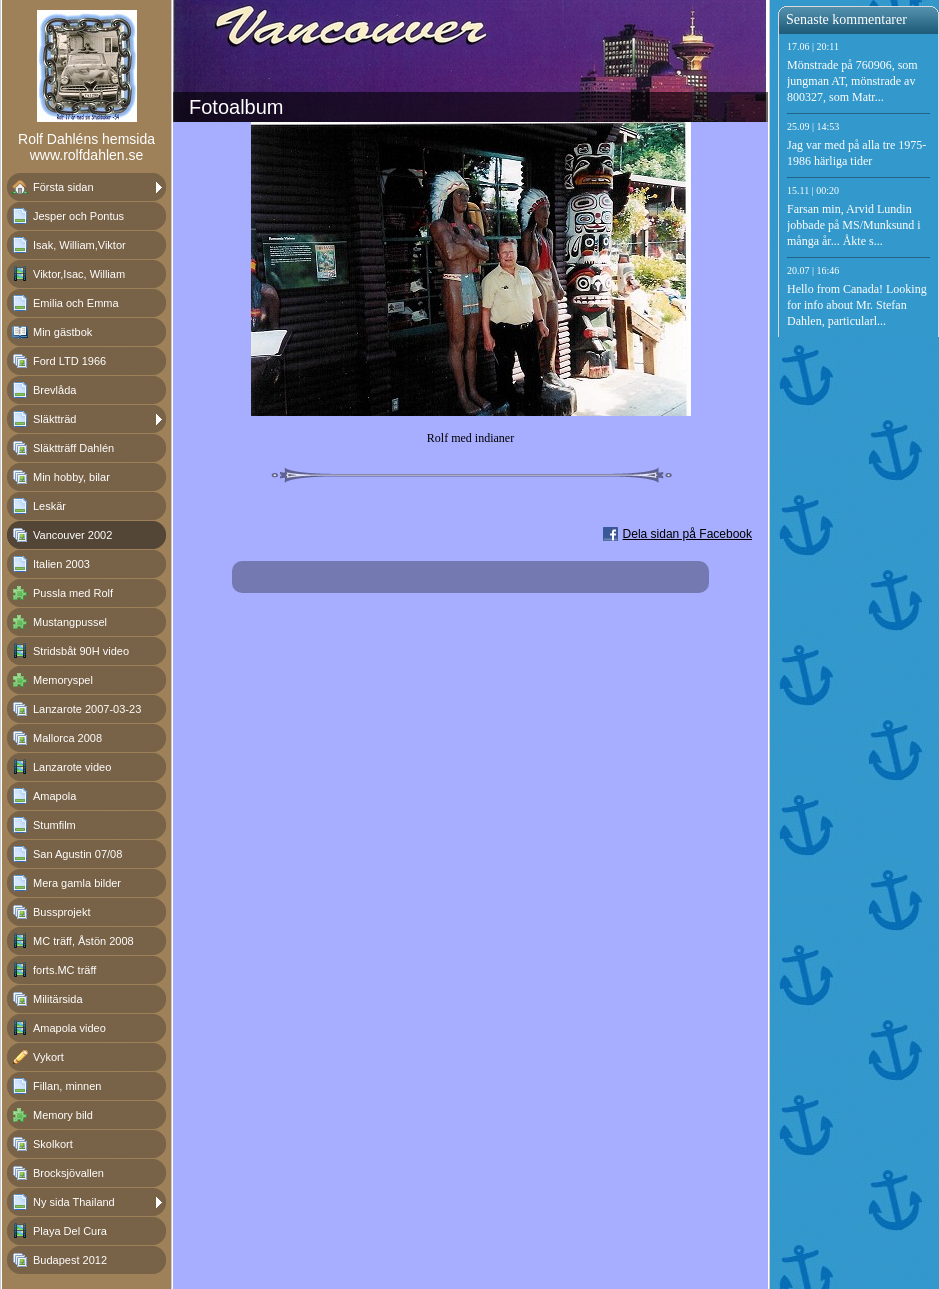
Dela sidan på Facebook (687, 534)
